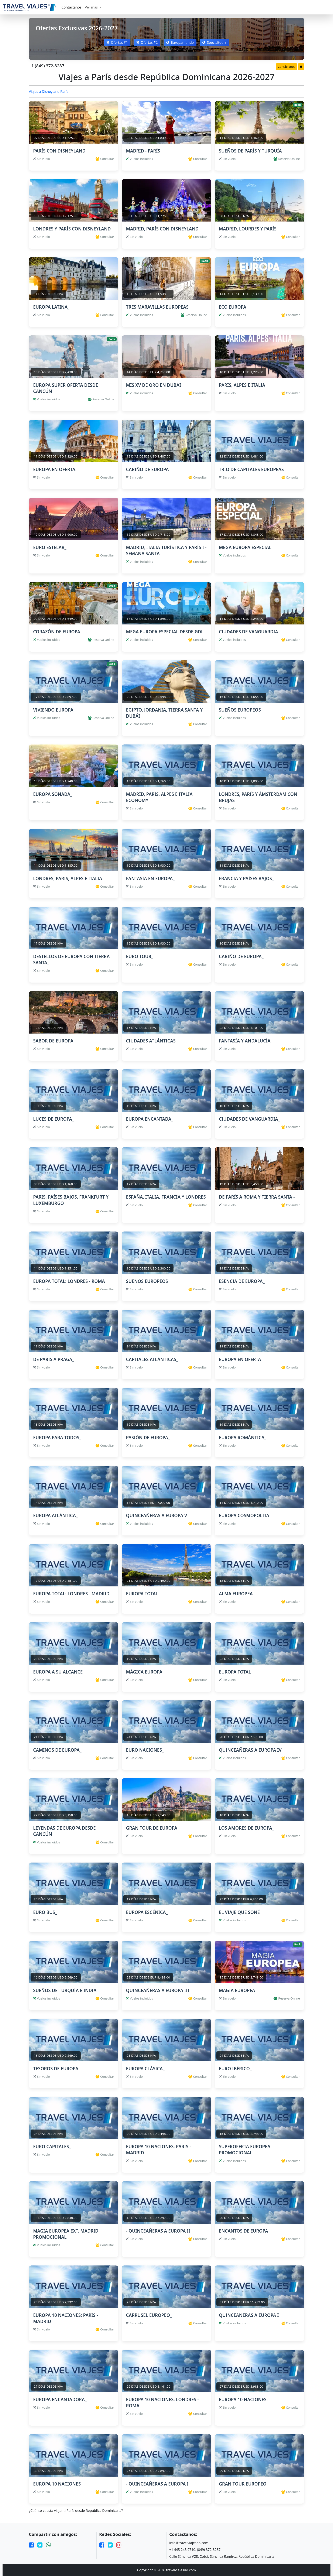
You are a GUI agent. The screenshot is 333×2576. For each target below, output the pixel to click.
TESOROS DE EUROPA (55, 2069)
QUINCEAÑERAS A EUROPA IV (250, 1750)
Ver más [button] (92, 7)
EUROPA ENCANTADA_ (149, 1119)
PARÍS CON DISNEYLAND (59, 151)
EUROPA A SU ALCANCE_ (59, 1672)
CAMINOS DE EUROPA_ (57, 1750)
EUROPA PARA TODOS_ (57, 1438)
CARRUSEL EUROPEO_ (149, 2315)
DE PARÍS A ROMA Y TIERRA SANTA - (257, 1197)
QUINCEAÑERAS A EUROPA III (157, 1990)
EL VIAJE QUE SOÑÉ (239, 1912)
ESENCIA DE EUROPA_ (242, 1281)
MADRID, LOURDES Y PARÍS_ (248, 229)
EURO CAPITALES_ (52, 2146)
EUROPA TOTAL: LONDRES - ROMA (69, 1281)
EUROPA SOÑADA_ (52, 794)
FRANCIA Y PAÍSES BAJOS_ (246, 878)
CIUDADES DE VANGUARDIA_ (249, 1119)
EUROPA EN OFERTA (240, 1359)
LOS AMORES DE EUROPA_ (246, 1828)
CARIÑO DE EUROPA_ (241, 956)
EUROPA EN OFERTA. (54, 469)
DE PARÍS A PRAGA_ (53, 1359)
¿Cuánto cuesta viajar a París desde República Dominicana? (76, 2511)
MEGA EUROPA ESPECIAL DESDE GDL (164, 632)
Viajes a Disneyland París (48, 91)
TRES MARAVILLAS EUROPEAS (157, 307)
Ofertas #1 (117, 42)
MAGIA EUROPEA (237, 1990)
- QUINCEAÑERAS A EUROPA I (157, 2484)
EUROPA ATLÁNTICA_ (55, 1515)
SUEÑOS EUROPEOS (240, 710)
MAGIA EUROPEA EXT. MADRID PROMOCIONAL (65, 2234)
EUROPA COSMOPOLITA (244, 1515)
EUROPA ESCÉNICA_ (147, 1912)
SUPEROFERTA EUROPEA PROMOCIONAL (244, 2150)
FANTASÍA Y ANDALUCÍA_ (245, 1041)
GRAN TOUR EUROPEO (243, 2484)
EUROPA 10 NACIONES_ (58, 2484)
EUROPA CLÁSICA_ (145, 2069)
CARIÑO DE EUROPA (147, 469)
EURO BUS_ (45, 1912)
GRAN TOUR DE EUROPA (151, 1828)
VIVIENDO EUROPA (53, 710)
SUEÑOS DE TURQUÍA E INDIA (64, 1990)
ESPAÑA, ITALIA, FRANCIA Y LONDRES (166, 1197)
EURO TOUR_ (139, 956)
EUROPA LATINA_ (51, 307)
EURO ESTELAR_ (49, 547)
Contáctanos (72, 7)
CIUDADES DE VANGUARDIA (248, 632)
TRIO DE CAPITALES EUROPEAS (251, 469)
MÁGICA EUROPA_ (145, 1672)
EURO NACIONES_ (145, 1750)
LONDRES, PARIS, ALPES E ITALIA (67, 878)
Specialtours (214, 42)
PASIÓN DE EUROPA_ (148, 1438)
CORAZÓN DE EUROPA (56, 632)
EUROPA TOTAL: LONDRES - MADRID (71, 1594)
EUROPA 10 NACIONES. (243, 2399)
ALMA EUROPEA (236, 1594)
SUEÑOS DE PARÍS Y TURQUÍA (250, 151)
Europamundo (180, 42)
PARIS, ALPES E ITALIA (242, 385)
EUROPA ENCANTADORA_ (60, 2399)
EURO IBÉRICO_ (235, 2069)
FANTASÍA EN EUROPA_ (150, 878)
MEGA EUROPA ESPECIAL (245, 547)
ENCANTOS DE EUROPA (243, 2231)
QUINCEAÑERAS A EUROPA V (156, 1515)
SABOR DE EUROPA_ (54, 1041)
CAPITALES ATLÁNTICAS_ (152, 1359)
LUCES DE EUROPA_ (53, 1119)
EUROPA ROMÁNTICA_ (242, 1438)
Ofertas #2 (147, 42)
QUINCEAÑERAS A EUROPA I (249, 2315)
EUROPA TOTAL (142, 1594)
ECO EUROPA (232, 307)
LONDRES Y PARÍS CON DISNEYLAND (72, 229)
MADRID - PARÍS (143, 151)
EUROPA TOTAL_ (236, 1672)
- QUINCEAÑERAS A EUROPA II (158, 2231)
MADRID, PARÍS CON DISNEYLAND (162, 229)
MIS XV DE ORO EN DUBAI (153, 385)
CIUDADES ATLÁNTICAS (150, 1041)
